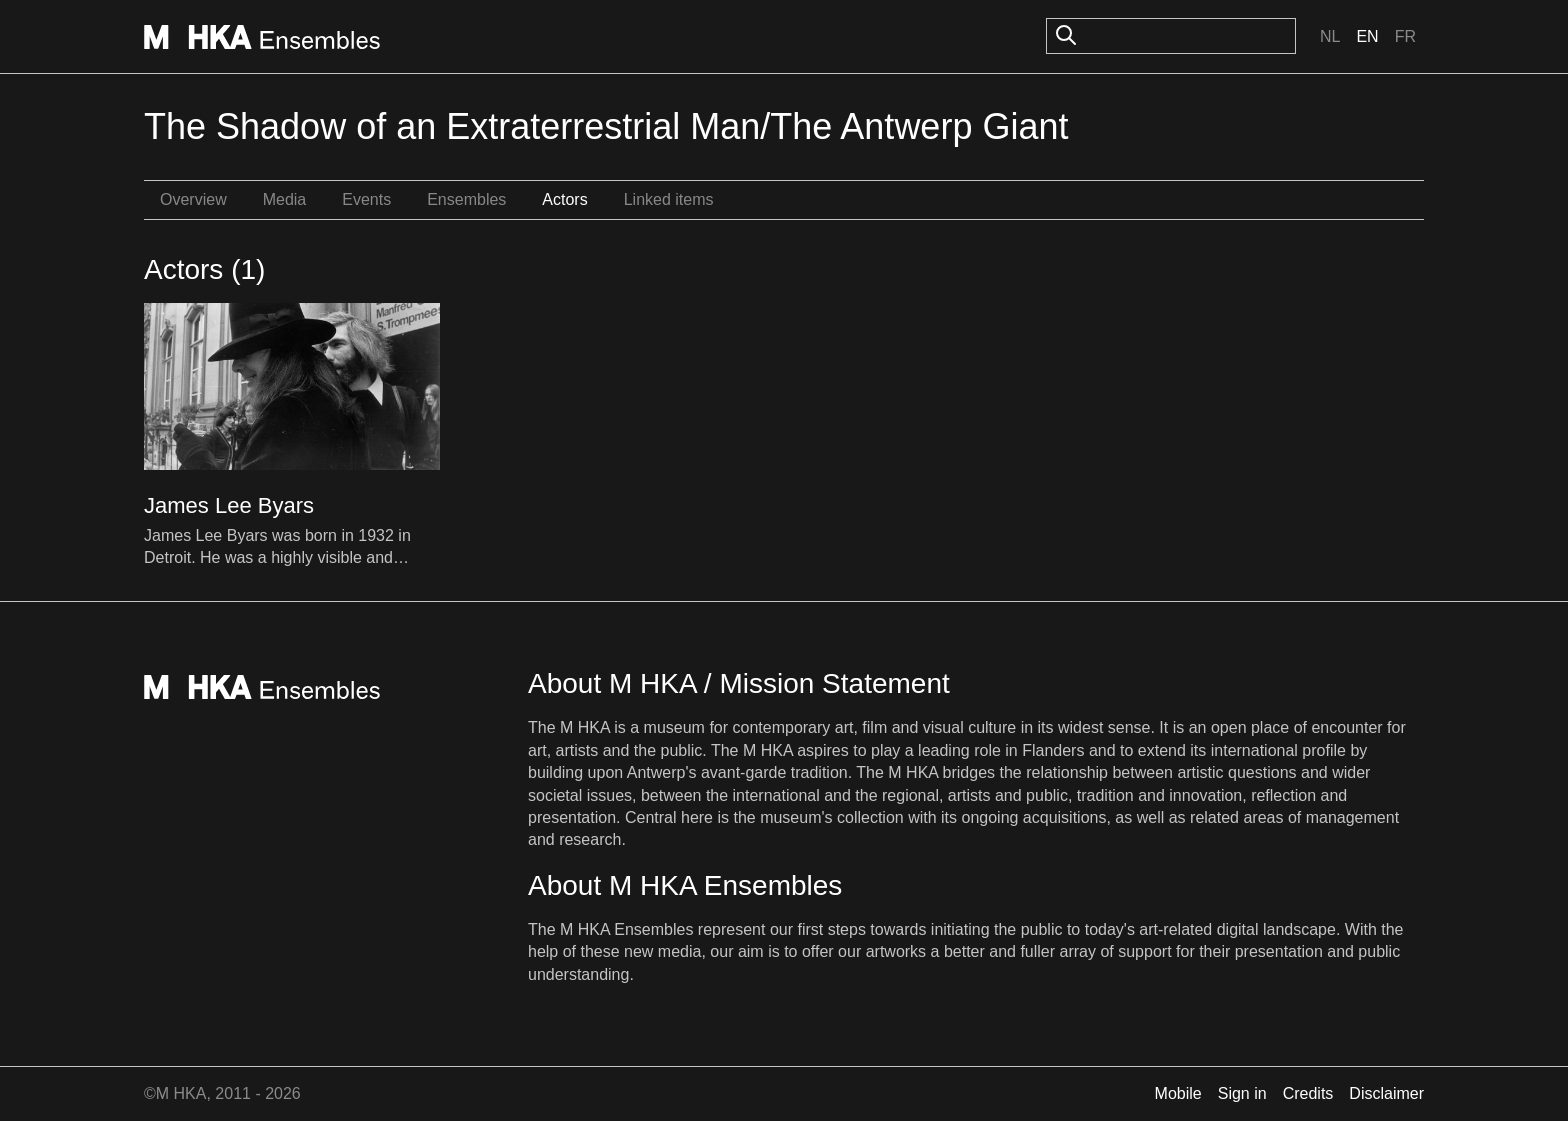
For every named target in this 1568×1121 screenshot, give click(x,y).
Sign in (1242, 1093)
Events (366, 199)
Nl (1330, 36)
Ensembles (466, 199)
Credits (1308, 1093)
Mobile (1178, 1093)
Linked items (669, 199)
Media (285, 199)
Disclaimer (1386, 1093)
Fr (1405, 36)
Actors (564, 199)
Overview (193, 199)
